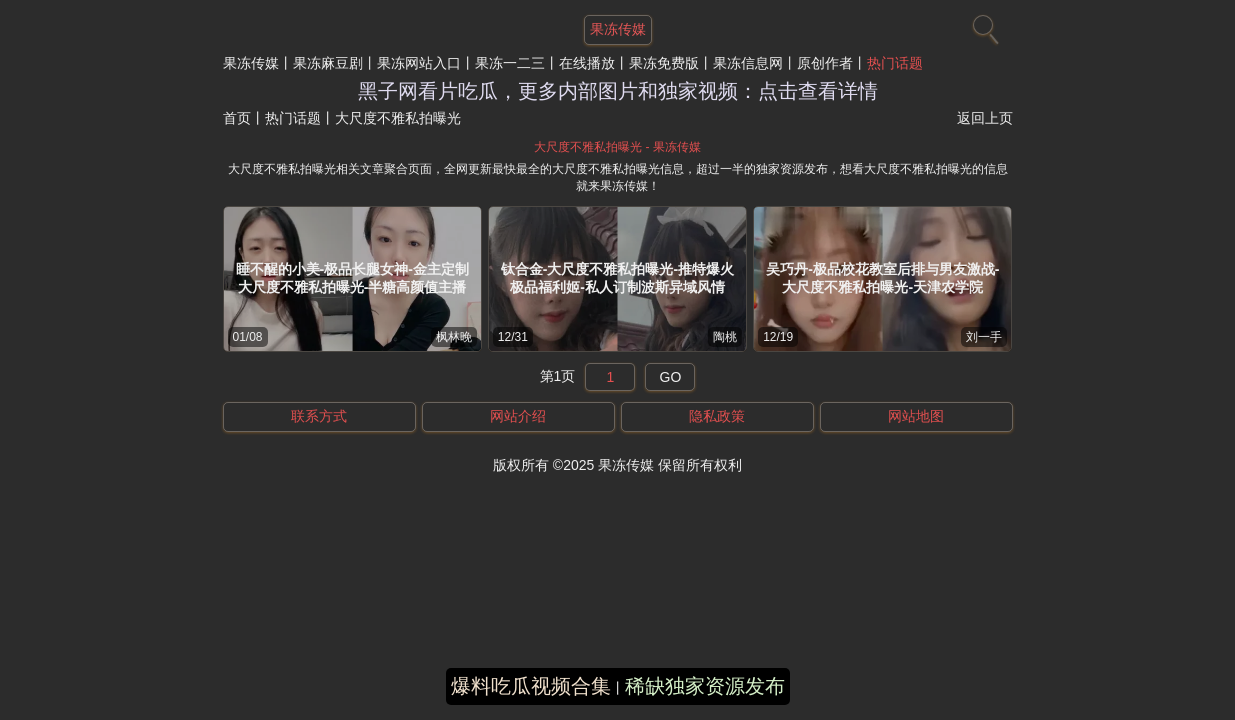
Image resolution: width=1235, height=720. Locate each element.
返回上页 (985, 118)
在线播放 (587, 63)
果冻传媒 (251, 63)
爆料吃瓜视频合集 (531, 686)
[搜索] (983, 25)
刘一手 (984, 337)
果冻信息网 (748, 63)
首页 (237, 118)
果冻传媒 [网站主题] (618, 29)
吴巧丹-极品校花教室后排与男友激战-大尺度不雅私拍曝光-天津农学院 (882, 278)
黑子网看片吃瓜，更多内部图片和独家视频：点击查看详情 (618, 91)
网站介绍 (518, 416)
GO (671, 377)
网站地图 (916, 416)
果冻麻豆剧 (328, 63)
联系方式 (319, 416)
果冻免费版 (664, 63)
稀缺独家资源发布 (705, 686)
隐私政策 (717, 416)
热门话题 (895, 63)
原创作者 (825, 63)
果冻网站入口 (419, 63)
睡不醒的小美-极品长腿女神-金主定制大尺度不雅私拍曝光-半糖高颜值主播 (352, 278)
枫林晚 (454, 337)
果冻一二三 (510, 63)
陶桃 (725, 337)
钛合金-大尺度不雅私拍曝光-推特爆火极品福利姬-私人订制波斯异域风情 (617, 278)
